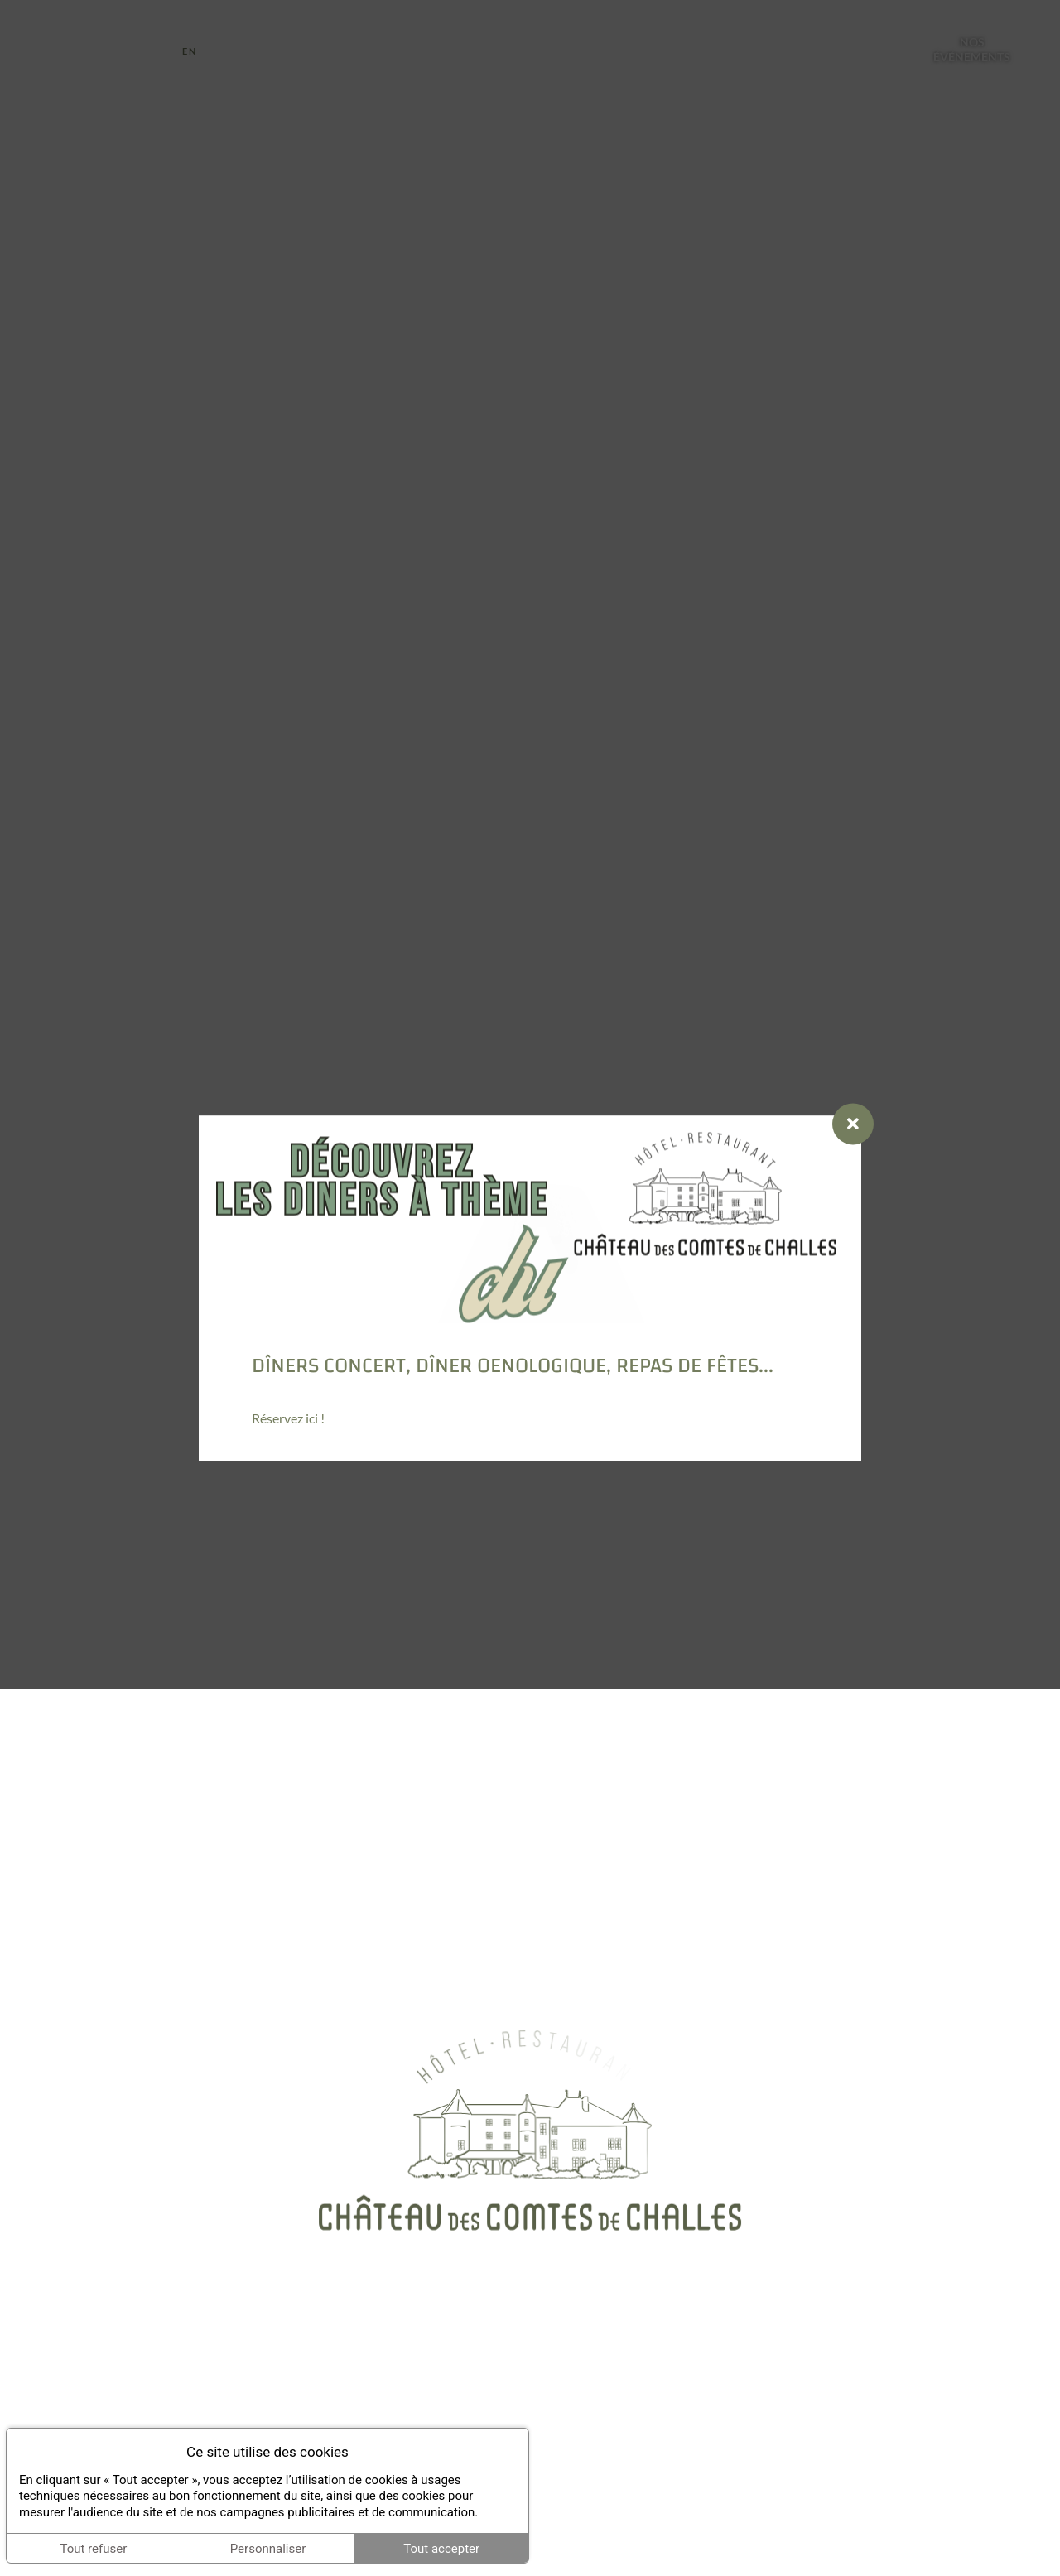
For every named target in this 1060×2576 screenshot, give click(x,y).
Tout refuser (93, 2548)
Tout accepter (441, 2548)
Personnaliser (268, 2548)
